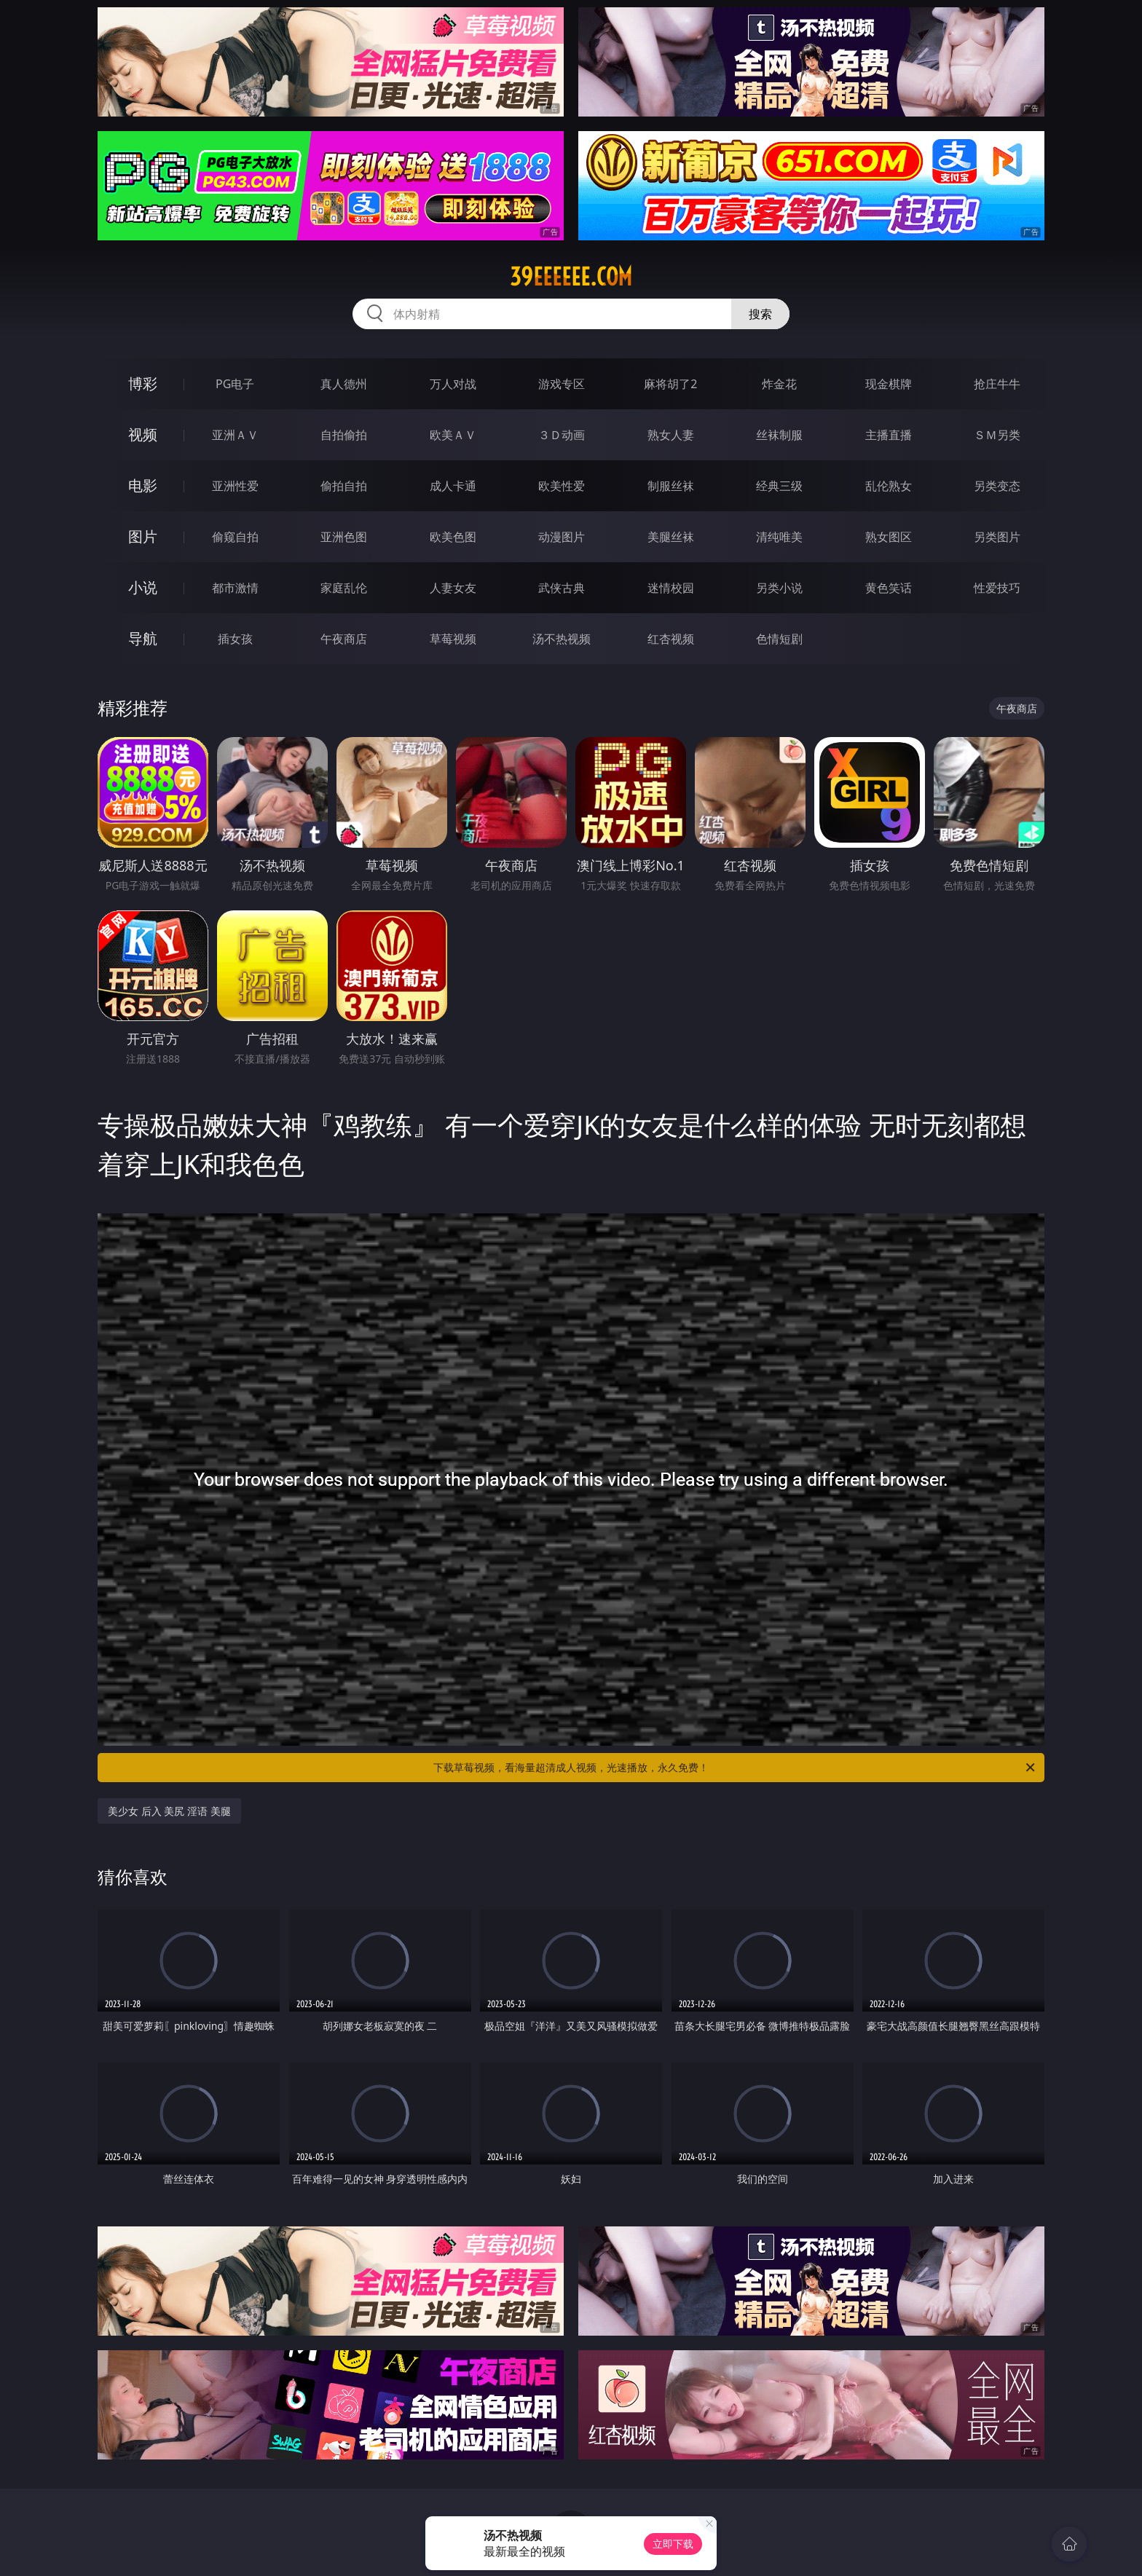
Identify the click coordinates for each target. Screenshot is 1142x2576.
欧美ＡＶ (453, 435)
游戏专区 (561, 384)
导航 (142, 638)
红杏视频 (670, 639)
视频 (142, 434)
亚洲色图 (343, 537)
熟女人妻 (670, 435)
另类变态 (997, 486)
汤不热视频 (561, 639)
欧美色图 (453, 537)
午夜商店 (343, 639)
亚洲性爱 (235, 486)
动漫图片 (561, 537)
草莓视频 (453, 639)
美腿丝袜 (670, 537)
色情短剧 (779, 639)
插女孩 (235, 639)
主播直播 (888, 435)
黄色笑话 (888, 588)
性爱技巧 (997, 588)
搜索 (760, 314)
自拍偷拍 (343, 435)
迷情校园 (670, 588)
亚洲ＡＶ (235, 435)
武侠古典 (561, 588)
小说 (142, 587)
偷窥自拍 (235, 537)
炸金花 (779, 384)
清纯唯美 (779, 537)
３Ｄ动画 (561, 435)
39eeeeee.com (571, 276)
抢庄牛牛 (997, 384)
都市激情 (235, 588)
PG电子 (235, 384)
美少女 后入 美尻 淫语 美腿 (169, 1811)
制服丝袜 (670, 486)
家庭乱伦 (343, 588)
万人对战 (453, 384)
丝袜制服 (779, 435)
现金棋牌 (888, 384)
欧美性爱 (561, 486)
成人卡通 (453, 486)
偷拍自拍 (343, 486)
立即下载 (673, 2544)
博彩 (142, 383)
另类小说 (779, 588)
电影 (142, 485)
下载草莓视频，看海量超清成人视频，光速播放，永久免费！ (735, 1767)
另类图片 (997, 537)
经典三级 (779, 486)
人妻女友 (453, 588)
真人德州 (343, 384)
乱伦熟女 (888, 486)
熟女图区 (888, 537)
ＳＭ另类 (997, 435)
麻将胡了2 (670, 384)
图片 (142, 536)
